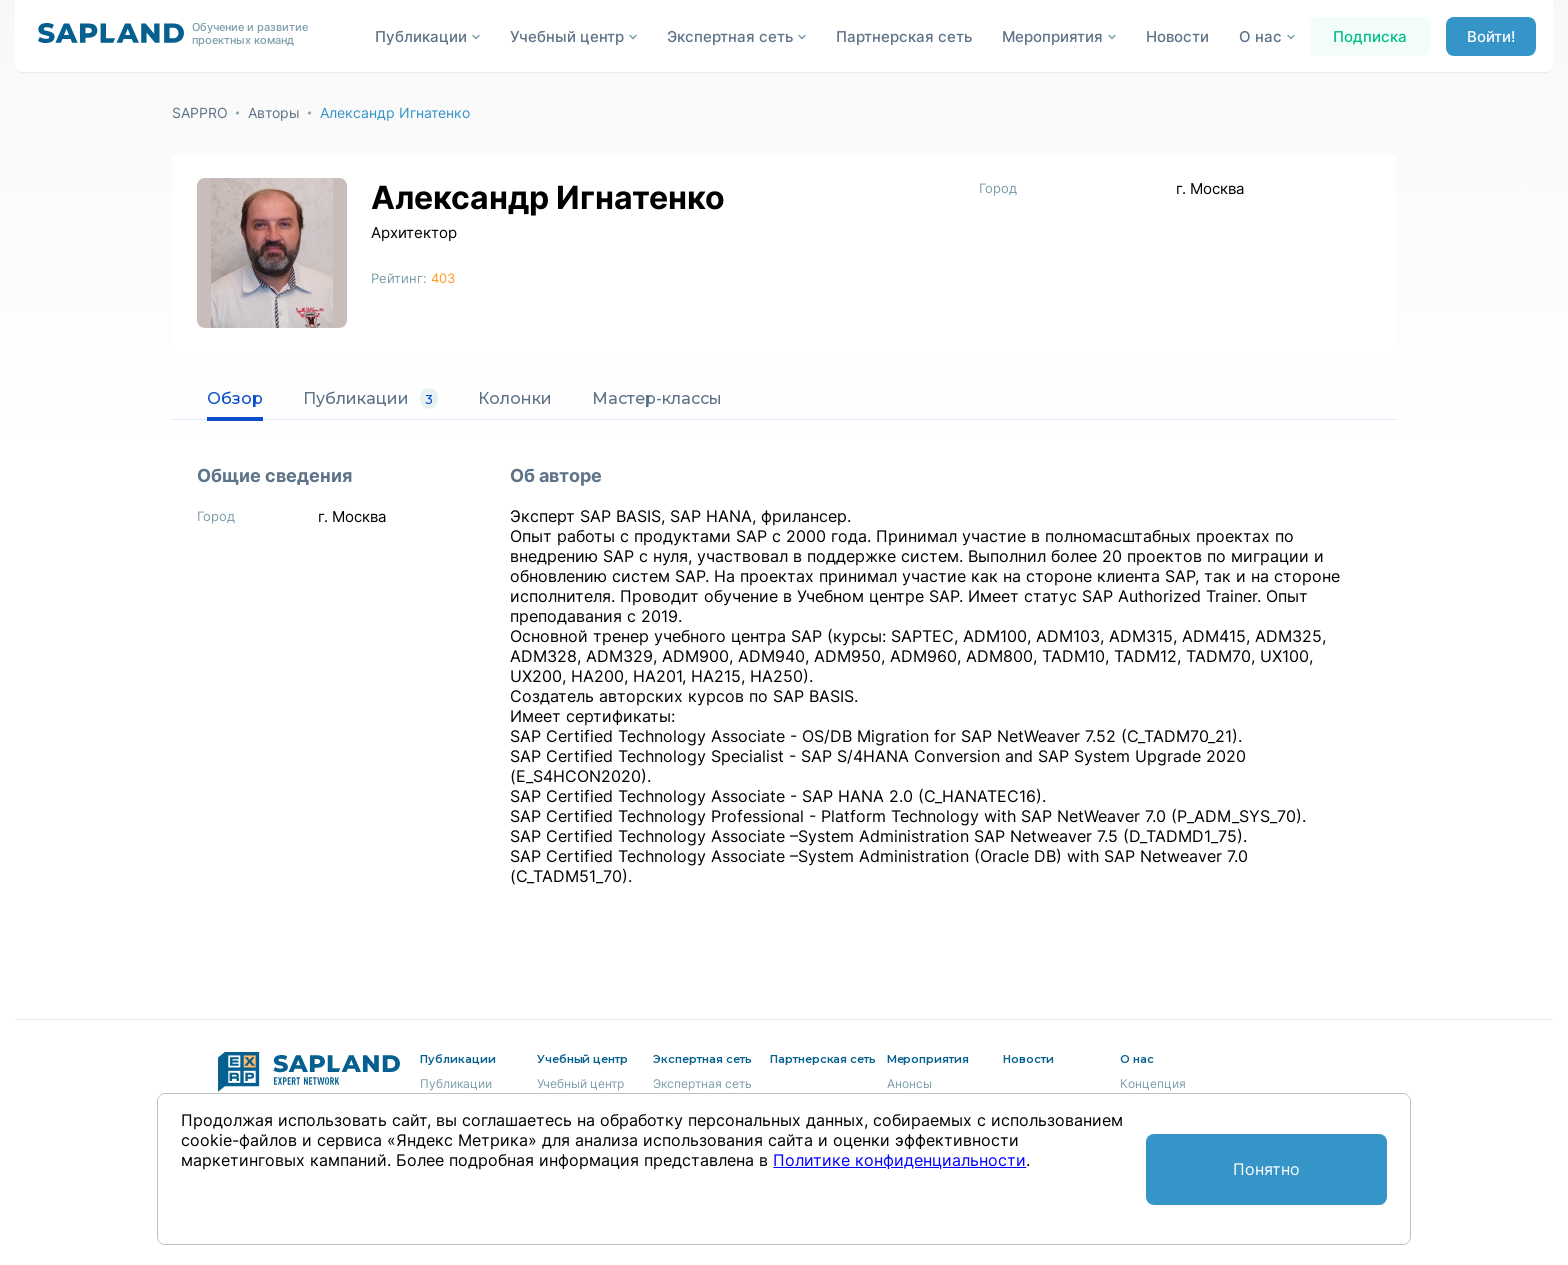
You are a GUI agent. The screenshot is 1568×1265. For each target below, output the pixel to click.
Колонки (515, 398)
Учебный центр (580, 1083)
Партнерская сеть (904, 36)
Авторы (274, 112)
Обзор (235, 398)
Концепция (1153, 1083)
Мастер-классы (657, 398)
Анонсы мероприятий (925, 1092)
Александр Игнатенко (395, 112)
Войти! (1491, 36)
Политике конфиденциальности (899, 1160)
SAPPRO (200, 112)
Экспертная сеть (702, 1083)
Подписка (1370, 36)
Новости (1177, 36)
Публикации (370, 399)
